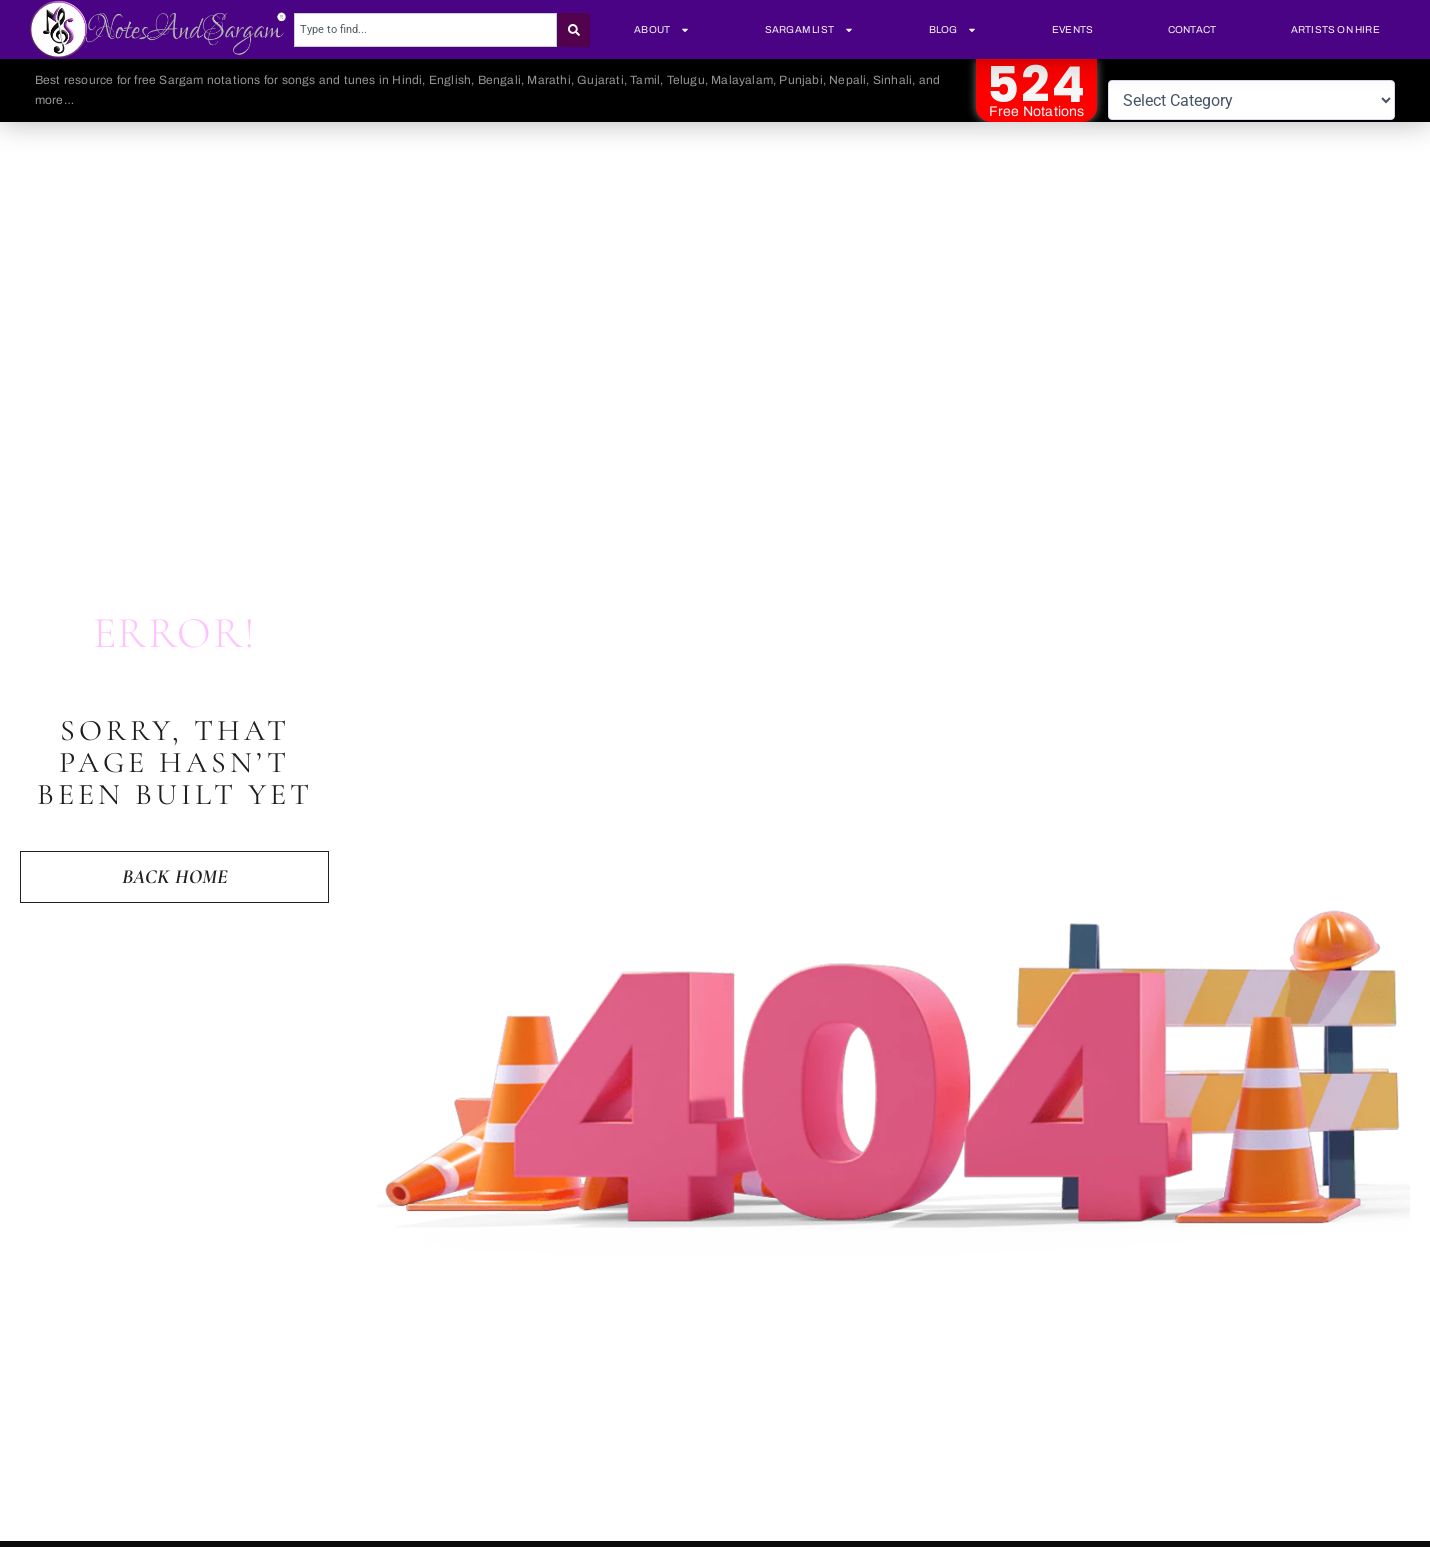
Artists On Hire (1335, 29)
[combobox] (425, 30)
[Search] (574, 30)
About (662, 30)
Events (1072, 29)
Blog (953, 30)
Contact (1192, 29)
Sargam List (809, 30)
